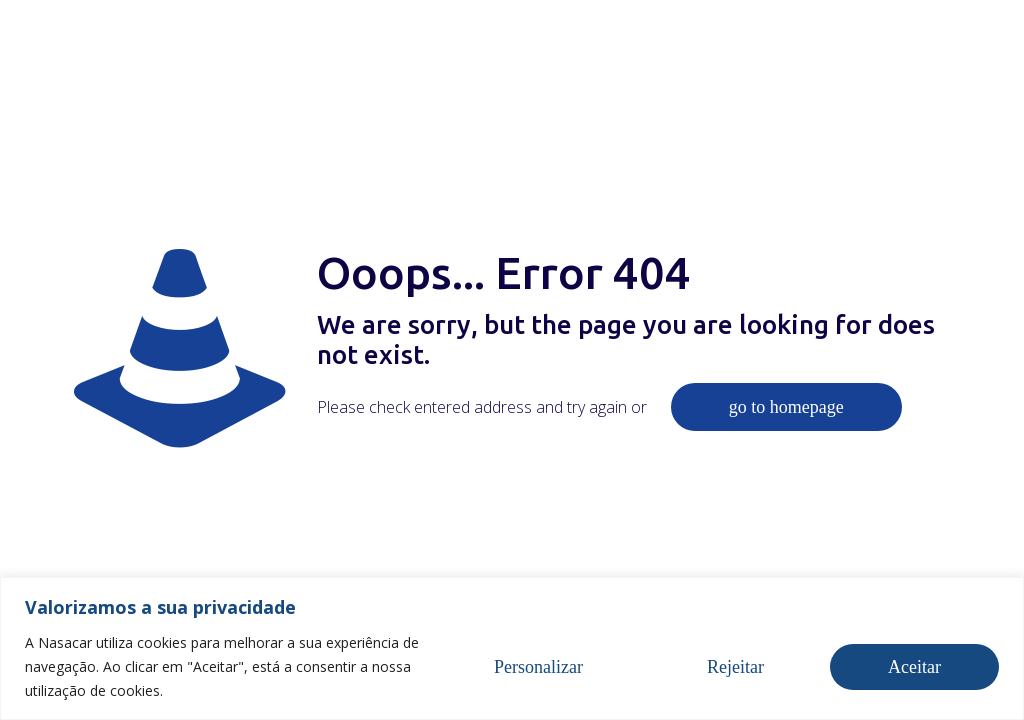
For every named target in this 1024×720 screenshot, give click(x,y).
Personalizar (538, 667)
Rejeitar (735, 667)
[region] (512, 648)
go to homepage (786, 407)
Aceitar (914, 667)
